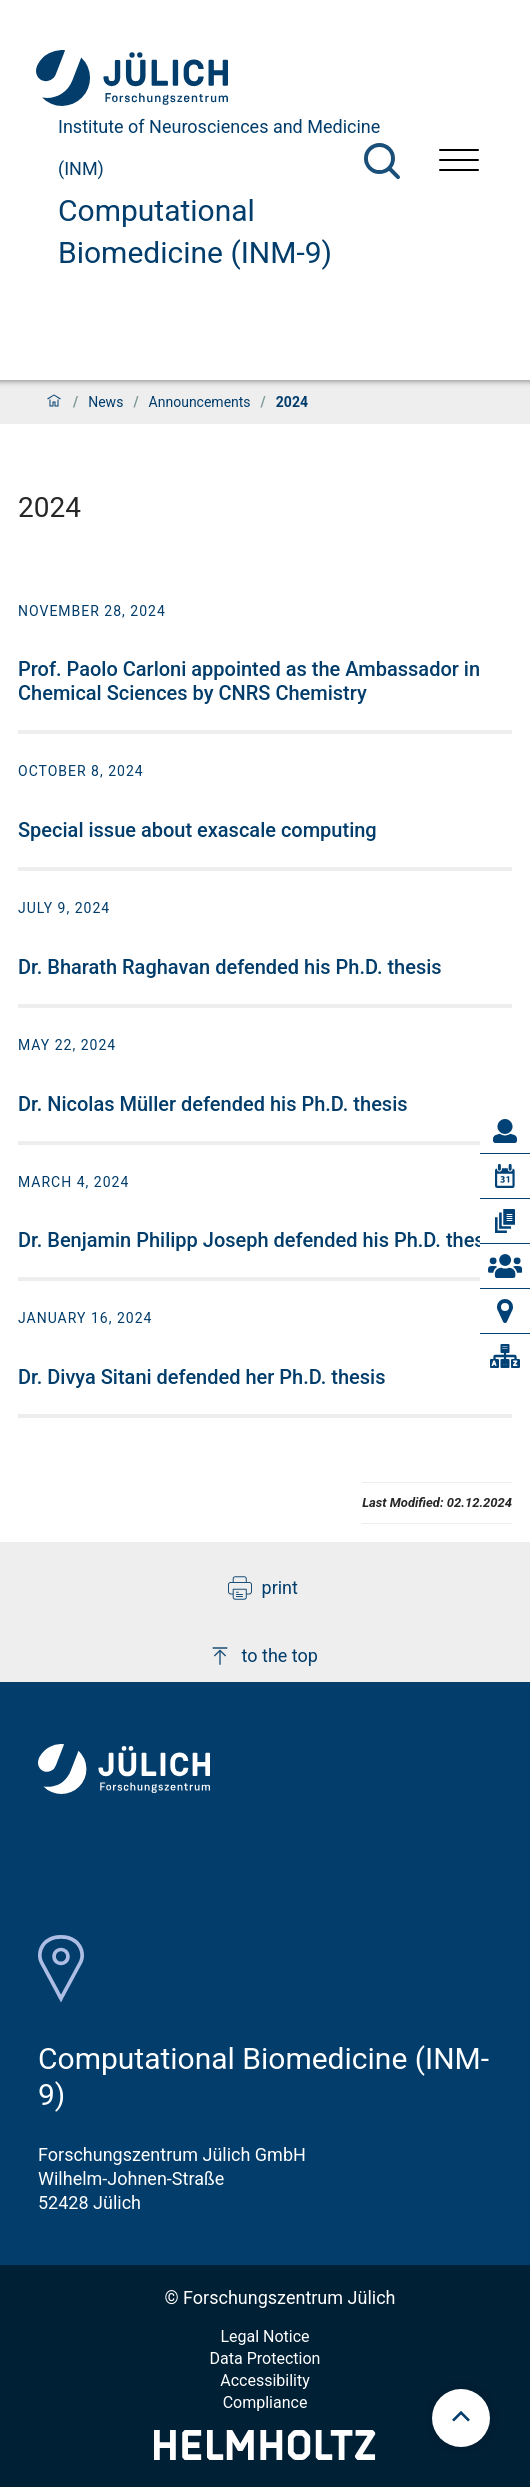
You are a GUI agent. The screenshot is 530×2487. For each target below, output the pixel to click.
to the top (263, 1656)
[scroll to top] (461, 2418)
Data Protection (265, 2358)
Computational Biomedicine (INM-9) (195, 231)
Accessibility (265, 2380)
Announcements (200, 402)
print (263, 1588)
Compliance (265, 2402)
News (105, 402)
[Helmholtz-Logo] (264, 2453)
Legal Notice (264, 2336)
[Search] (382, 161)
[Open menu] (459, 162)
